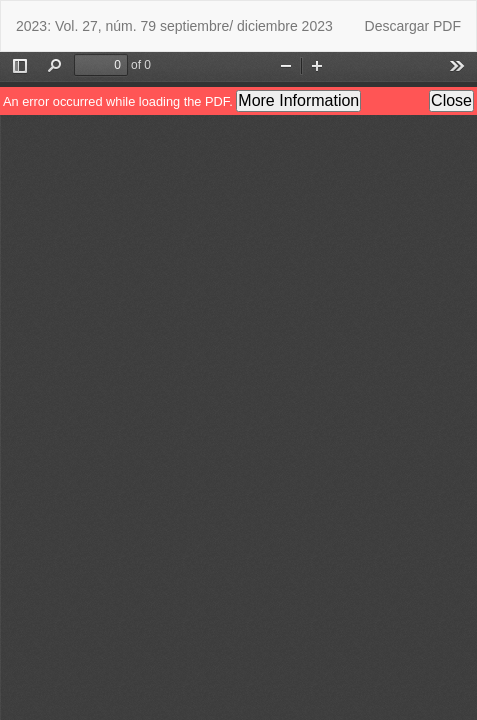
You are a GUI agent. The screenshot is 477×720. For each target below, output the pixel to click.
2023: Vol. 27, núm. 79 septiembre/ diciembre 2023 (174, 26)
